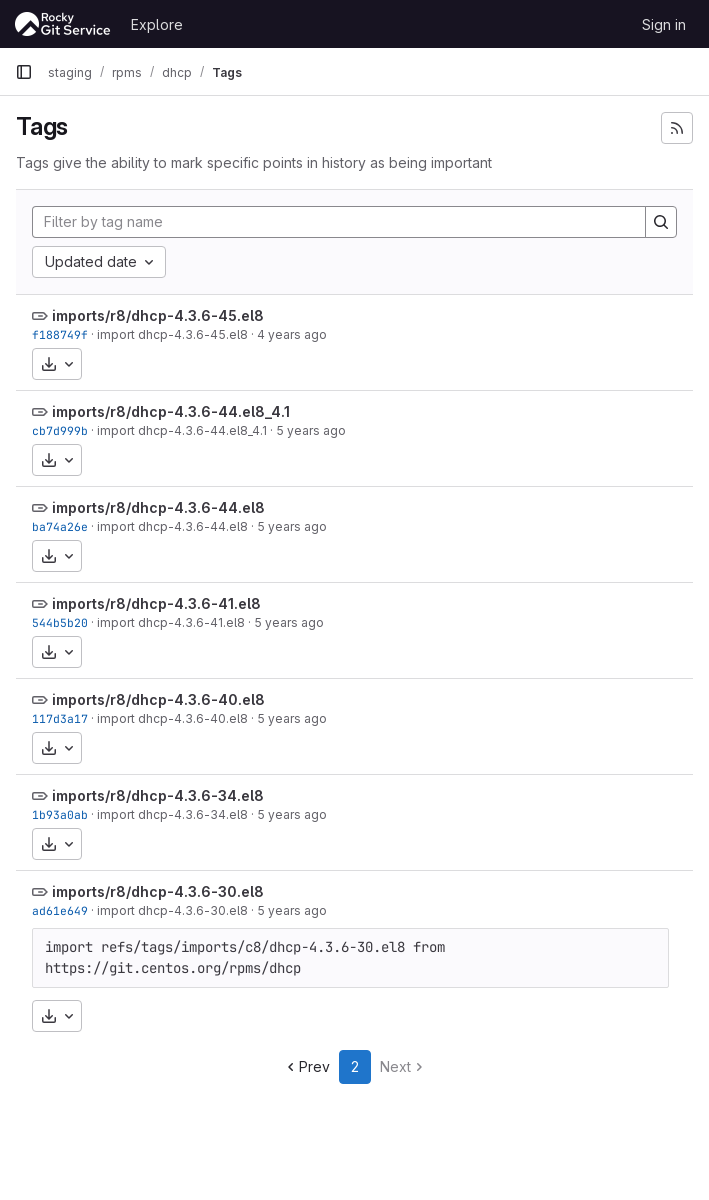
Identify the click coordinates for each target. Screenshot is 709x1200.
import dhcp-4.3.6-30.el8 (172, 910)
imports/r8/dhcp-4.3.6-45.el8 (158, 315)
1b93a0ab (60, 814)
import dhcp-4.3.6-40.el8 (172, 718)
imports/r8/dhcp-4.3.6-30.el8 (158, 891)
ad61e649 (60, 910)
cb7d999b (60, 430)
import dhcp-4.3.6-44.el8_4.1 (182, 430)
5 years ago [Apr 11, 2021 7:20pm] (289, 622)
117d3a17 (60, 718)
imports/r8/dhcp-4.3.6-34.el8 (158, 795)
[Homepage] (63, 24)
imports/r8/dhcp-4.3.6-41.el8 (156, 603)
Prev (306, 1066)
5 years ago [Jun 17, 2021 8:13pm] (311, 430)
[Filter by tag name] (339, 222)
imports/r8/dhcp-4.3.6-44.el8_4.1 (171, 411)
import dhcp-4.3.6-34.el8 (172, 814)
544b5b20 (60, 622)
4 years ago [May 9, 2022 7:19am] (292, 334)
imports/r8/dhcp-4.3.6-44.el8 (158, 507)
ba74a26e (60, 526)
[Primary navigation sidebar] (24, 72)
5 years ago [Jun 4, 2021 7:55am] (292, 526)
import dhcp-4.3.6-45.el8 (172, 334)
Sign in (664, 24)
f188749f (60, 334)
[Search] (661, 222)
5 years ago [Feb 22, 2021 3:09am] (292, 718)
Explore (157, 24)
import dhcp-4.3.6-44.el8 (172, 526)
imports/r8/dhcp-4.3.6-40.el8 (158, 699)
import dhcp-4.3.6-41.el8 (171, 622)
